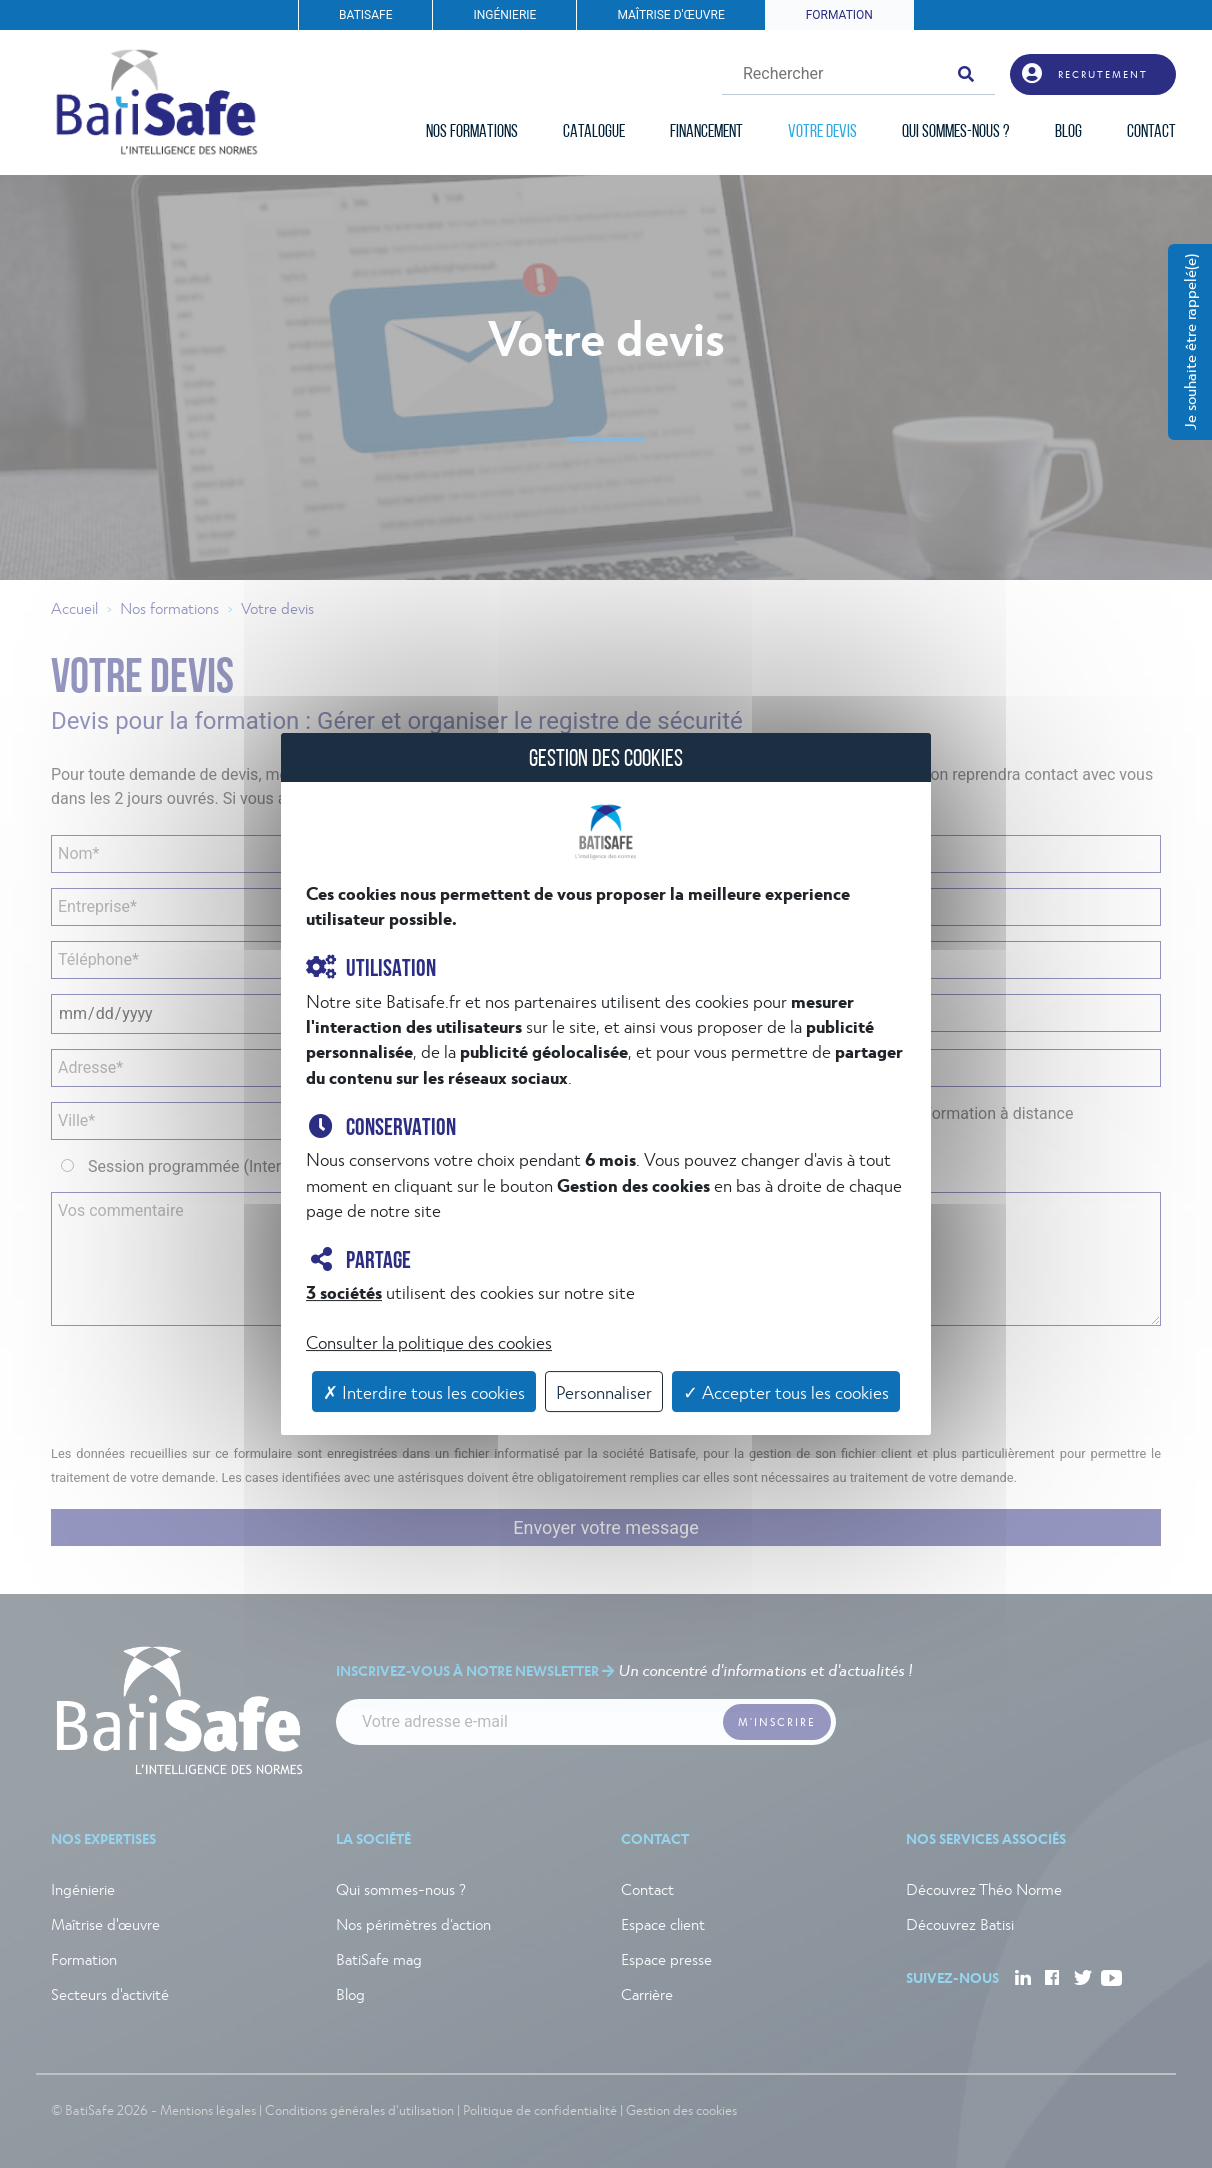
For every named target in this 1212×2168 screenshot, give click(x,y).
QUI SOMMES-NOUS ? (956, 132)
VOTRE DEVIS (822, 132)
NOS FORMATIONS (472, 132)
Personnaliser (604, 1391)
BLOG (1068, 132)
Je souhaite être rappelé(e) (1189, 342)
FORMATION (839, 15)
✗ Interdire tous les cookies (424, 1391)
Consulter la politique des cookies (429, 1341)
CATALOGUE (594, 132)
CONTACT (1151, 132)
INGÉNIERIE (504, 15)
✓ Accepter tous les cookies (786, 1391)
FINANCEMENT (706, 132)
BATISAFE (365, 15)
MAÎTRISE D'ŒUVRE (670, 15)
